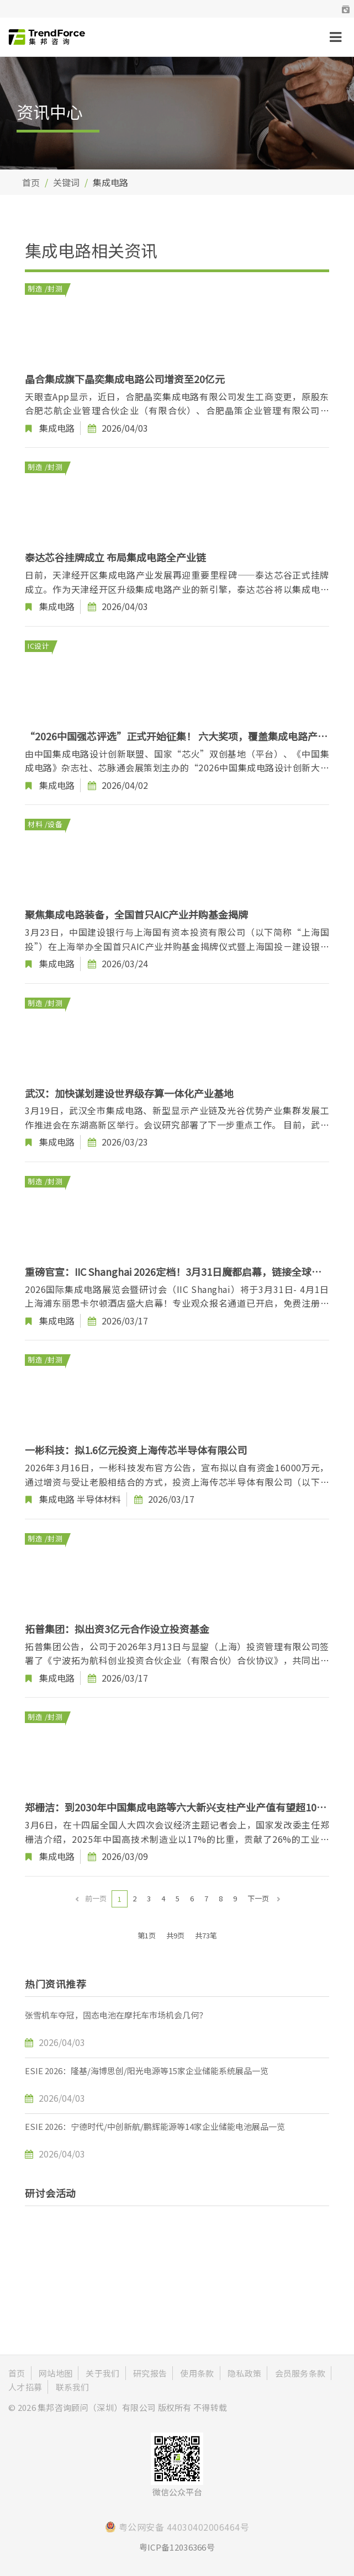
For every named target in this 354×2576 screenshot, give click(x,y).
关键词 (66, 182)
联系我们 (72, 2387)
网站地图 (55, 2373)
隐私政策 (244, 2373)
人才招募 (25, 2387)
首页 (31, 182)
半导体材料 (99, 1499)
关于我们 (102, 2373)
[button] (345, 9)
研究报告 (150, 2373)
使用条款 (197, 2373)
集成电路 (57, 427)
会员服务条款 (300, 2373)
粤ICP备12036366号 (177, 2547)
